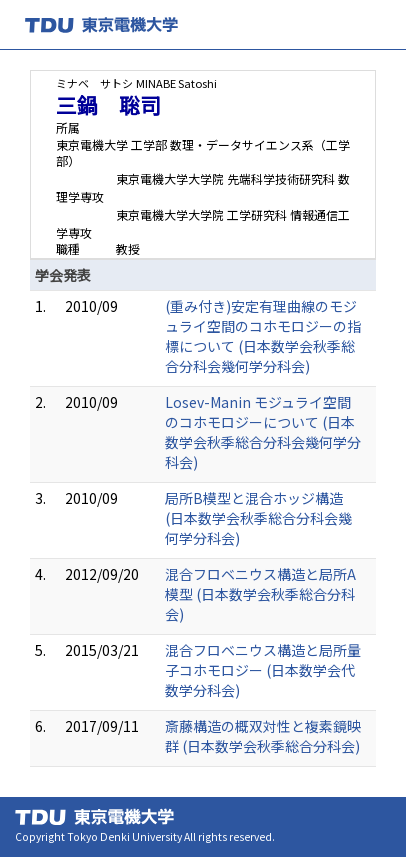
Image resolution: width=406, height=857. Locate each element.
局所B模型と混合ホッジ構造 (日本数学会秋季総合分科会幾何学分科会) (258, 518)
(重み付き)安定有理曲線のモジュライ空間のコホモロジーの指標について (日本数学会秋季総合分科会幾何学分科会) (263, 336)
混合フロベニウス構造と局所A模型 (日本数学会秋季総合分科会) (260, 594)
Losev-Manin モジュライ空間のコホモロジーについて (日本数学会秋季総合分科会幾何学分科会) (263, 432)
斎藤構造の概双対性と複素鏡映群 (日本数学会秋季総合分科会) (263, 736)
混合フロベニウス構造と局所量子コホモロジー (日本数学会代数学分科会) (263, 670)
